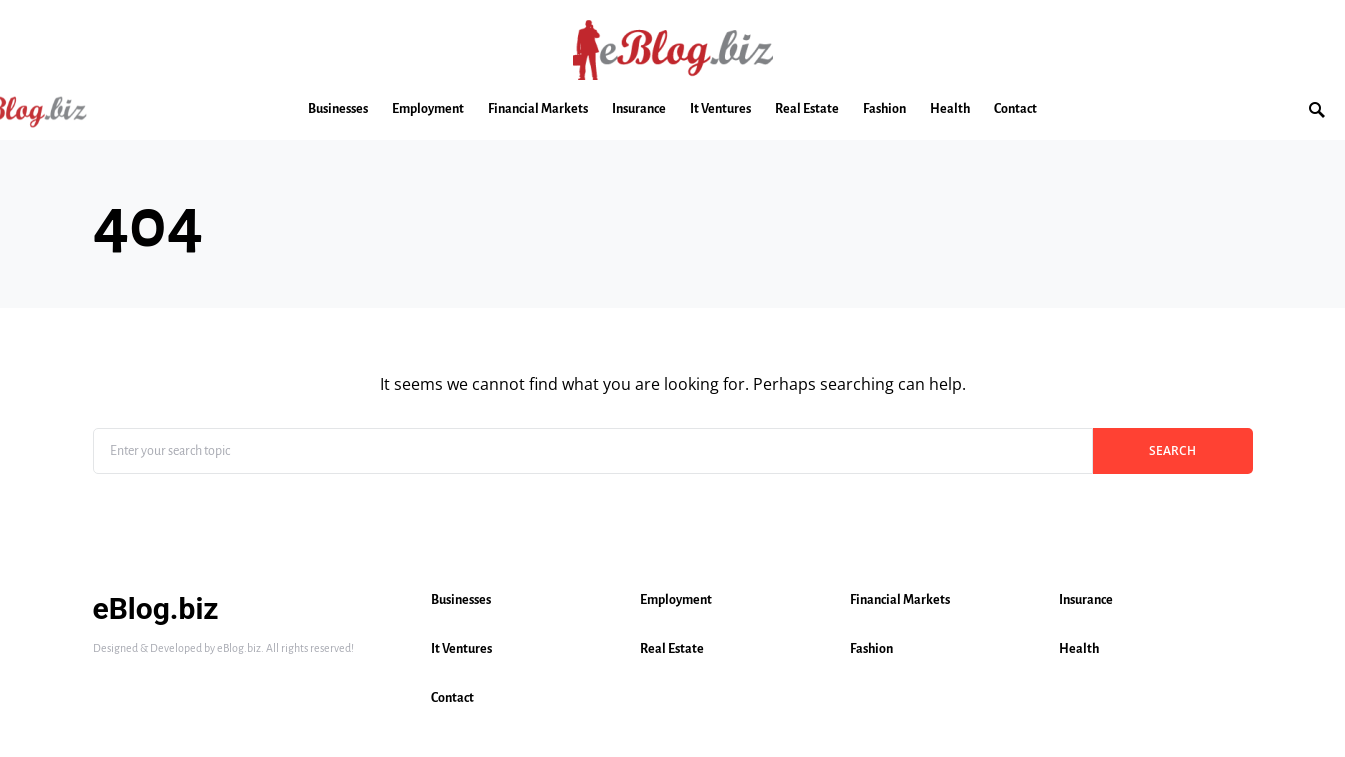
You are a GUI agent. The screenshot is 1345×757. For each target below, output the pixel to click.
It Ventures (461, 649)
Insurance (1086, 600)
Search (1172, 450)
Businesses (461, 600)
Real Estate (672, 649)
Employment (676, 600)
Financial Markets (900, 600)
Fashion (871, 649)
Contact (452, 698)
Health (1079, 649)
